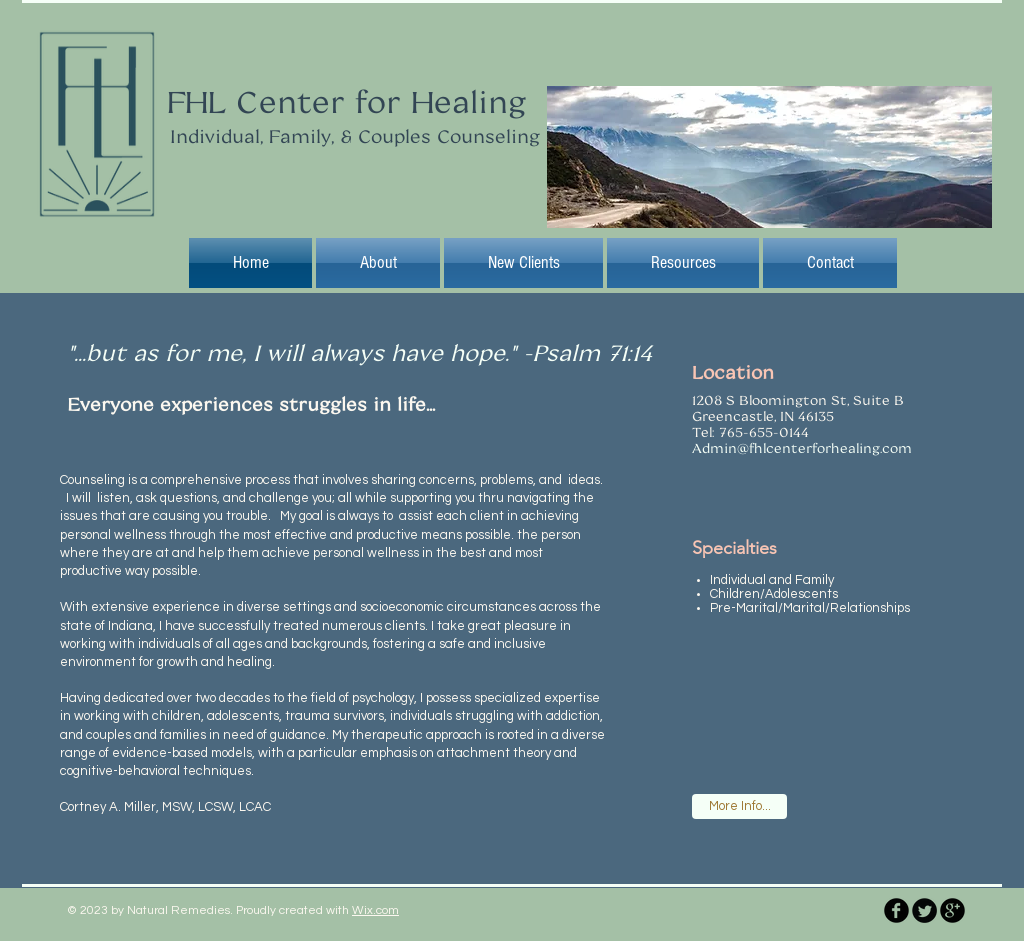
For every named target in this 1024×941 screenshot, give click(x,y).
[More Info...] (739, 806)
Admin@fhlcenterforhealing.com (802, 448)
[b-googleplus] (952, 910)
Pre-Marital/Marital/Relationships (810, 608)
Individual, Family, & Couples (300, 136)
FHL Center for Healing (346, 101)
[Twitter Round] (924, 910)
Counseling (485, 136)
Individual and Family (772, 580)
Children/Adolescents (774, 594)
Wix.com (375, 910)
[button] (523, 263)
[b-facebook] (896, 910)
